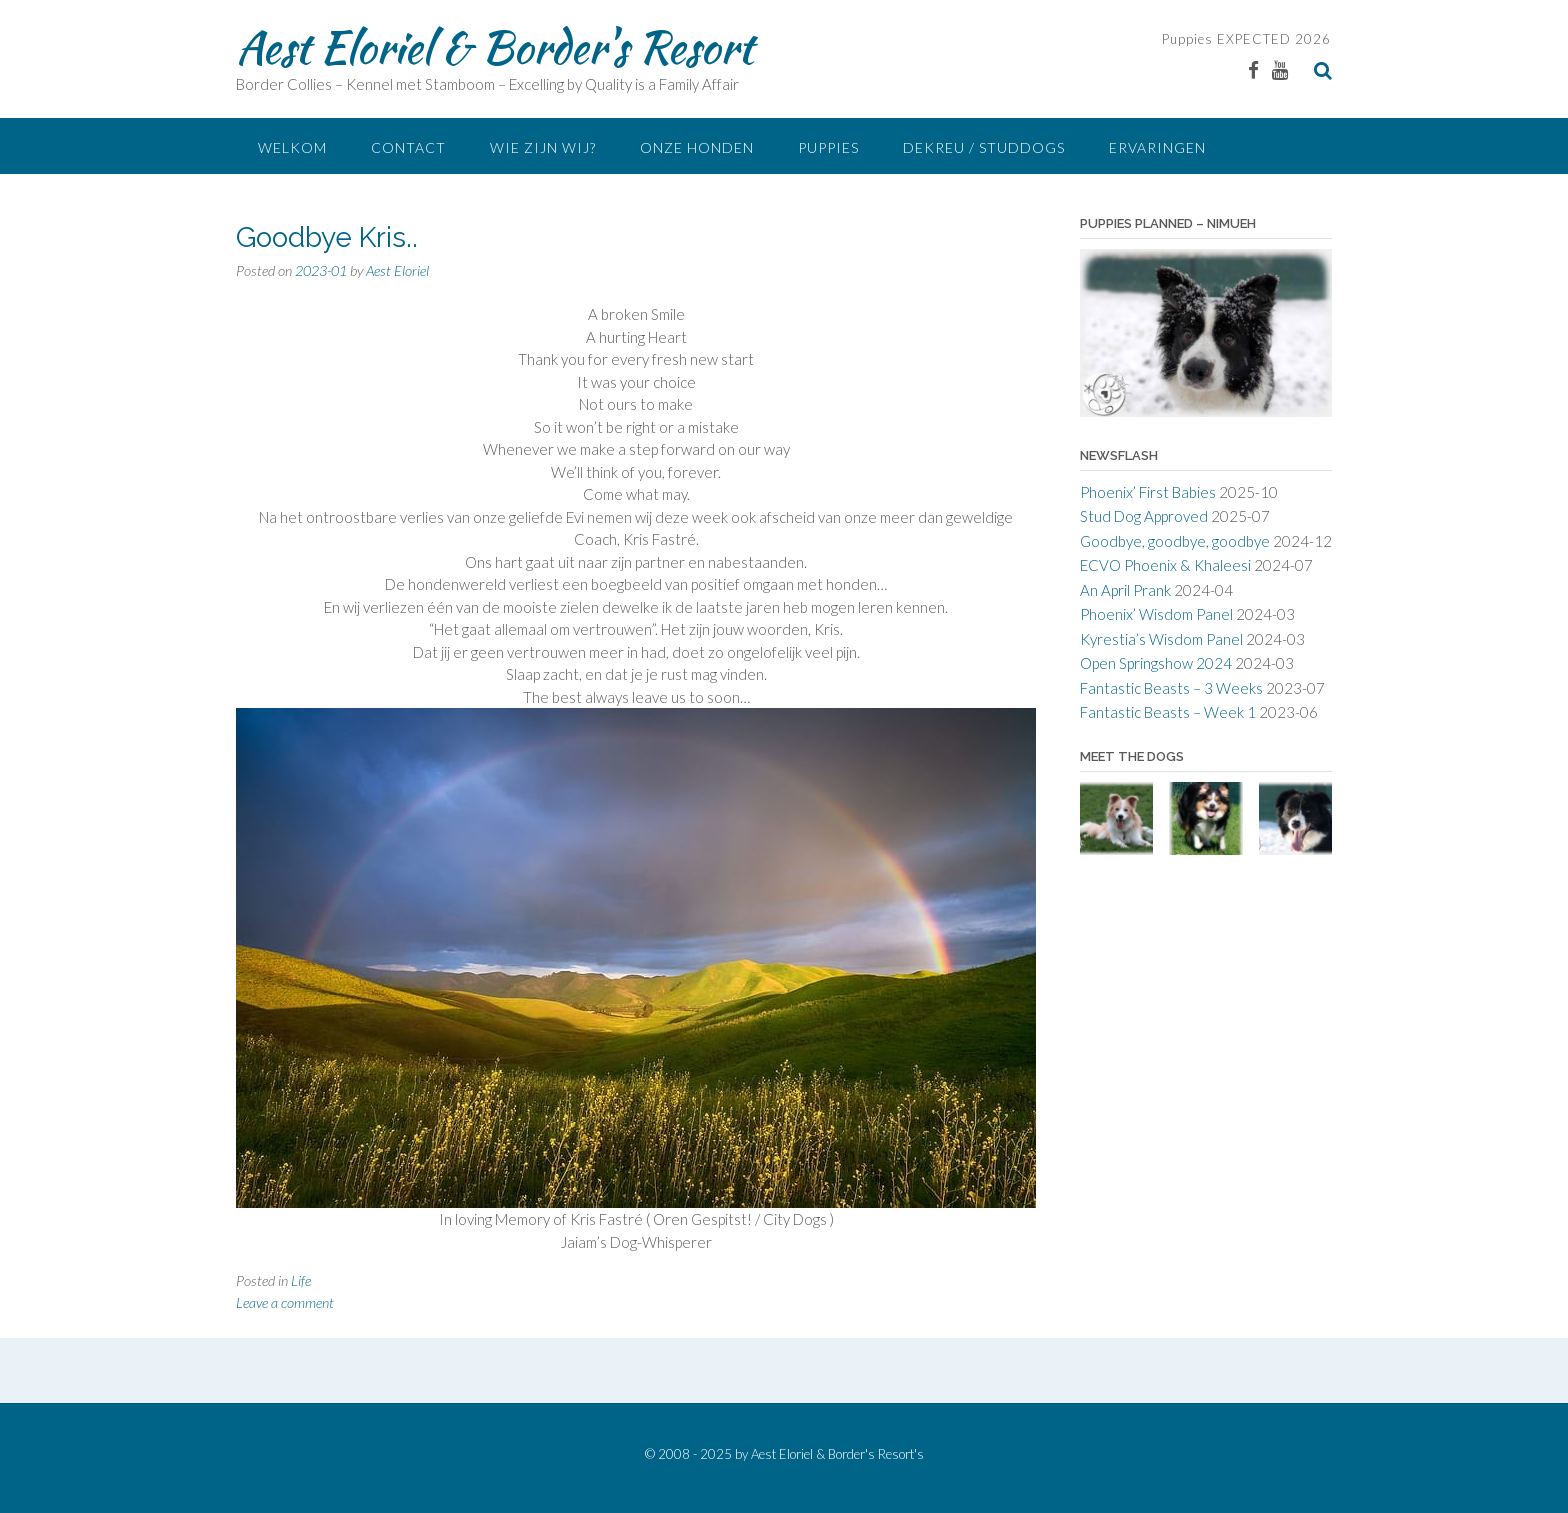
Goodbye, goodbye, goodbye (1175, 541)
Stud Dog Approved (1144, 516)
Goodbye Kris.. (327, 237)
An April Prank (1125, 590)
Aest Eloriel (397, 270)
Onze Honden (697, 147)
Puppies (1187, 39)
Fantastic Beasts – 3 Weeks (1171, 688)
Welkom (292, 147)
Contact (408, 147)
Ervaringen (1157, 147)
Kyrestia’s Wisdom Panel (1161, 639)
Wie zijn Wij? (543, 147)
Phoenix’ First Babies (1148, 492)
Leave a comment (285, 1302)
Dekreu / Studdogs (984, 147)
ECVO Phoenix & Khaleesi (1165, 565)
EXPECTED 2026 (1272, 39)
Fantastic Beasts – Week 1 (1168, 712)
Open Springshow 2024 (1156, 663)
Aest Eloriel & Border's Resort (494, 47)
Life (301, 1280)
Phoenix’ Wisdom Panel (1156, 614)
